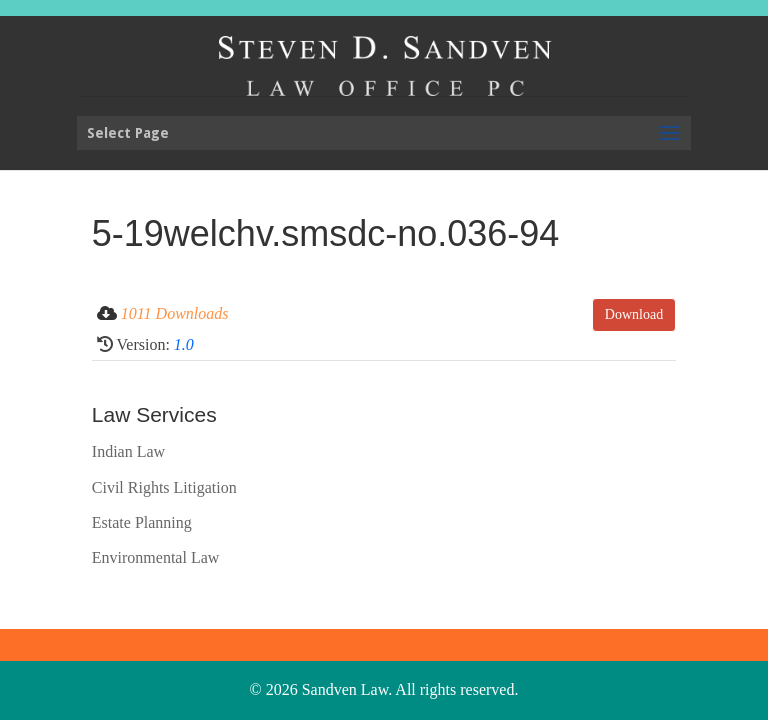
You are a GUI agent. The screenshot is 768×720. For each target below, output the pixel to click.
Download (634, 314)
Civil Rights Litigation (164, 487)
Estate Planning (142, 522)
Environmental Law (156, 557)
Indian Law (128, 451)
